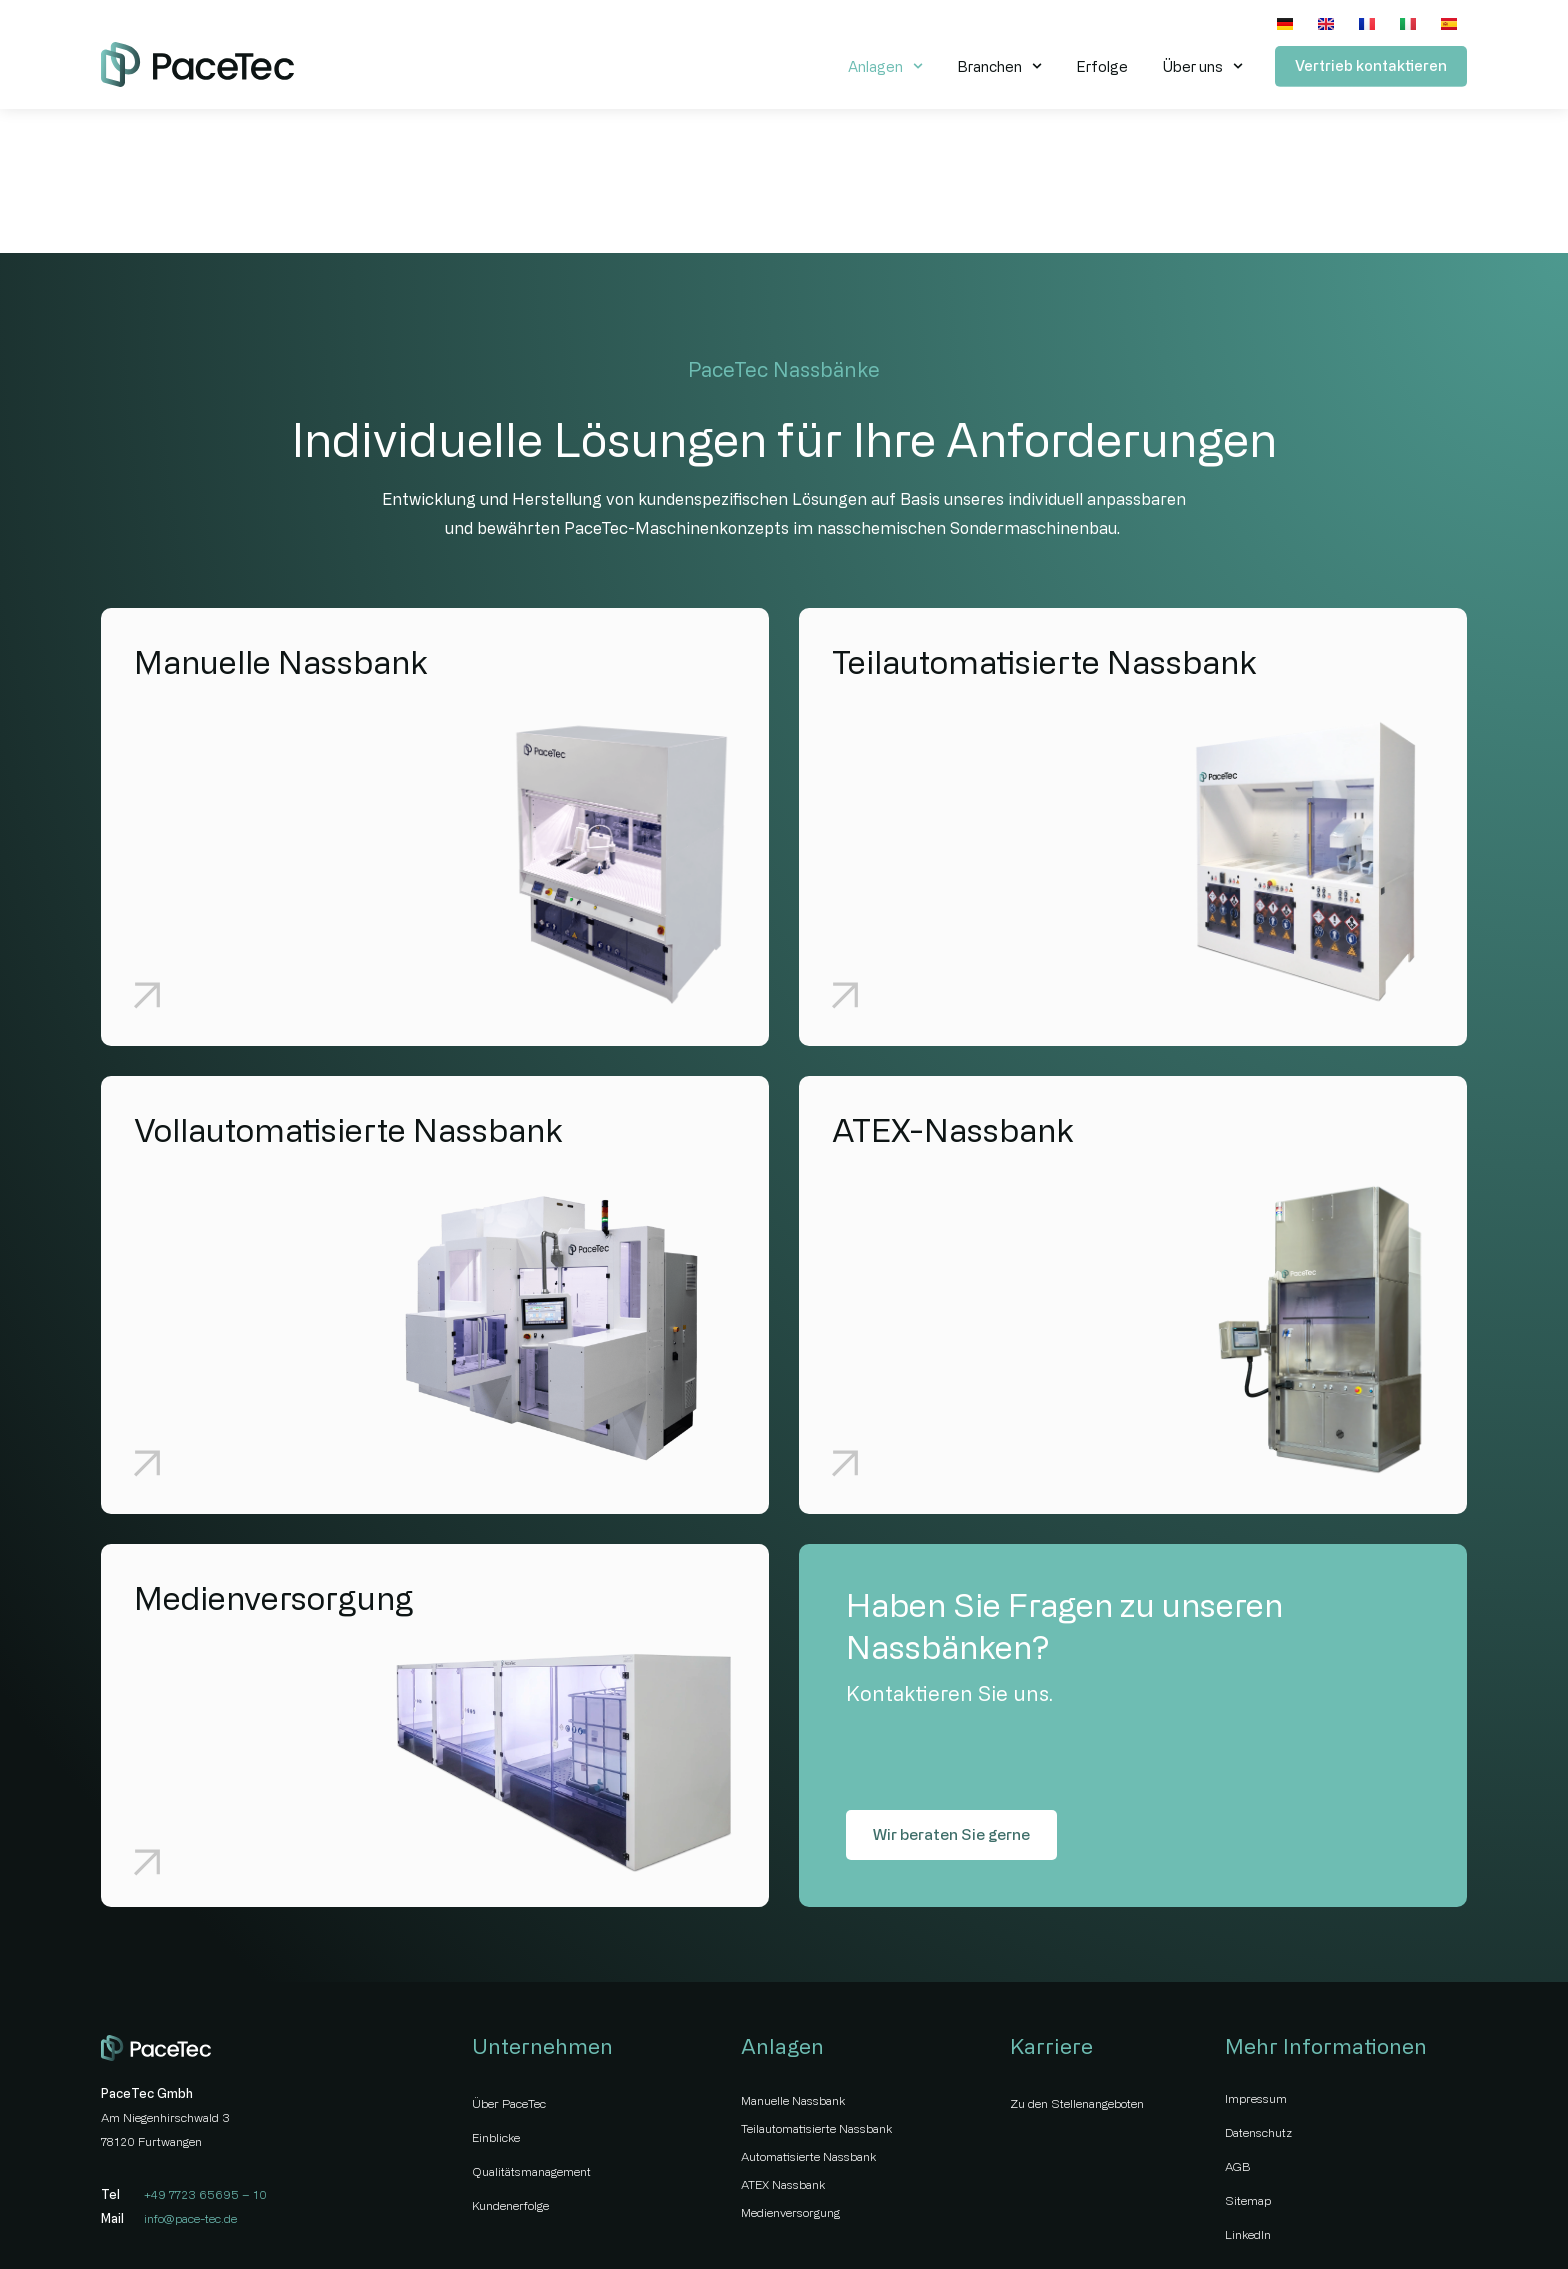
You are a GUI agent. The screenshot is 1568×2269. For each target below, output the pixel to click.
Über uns (1202, 66)
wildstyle (1443, 2217)
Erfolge (1102, 66)
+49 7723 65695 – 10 (205, 2054)
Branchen (999, 66)
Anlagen (885, 66)
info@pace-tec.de (190, 2078)
